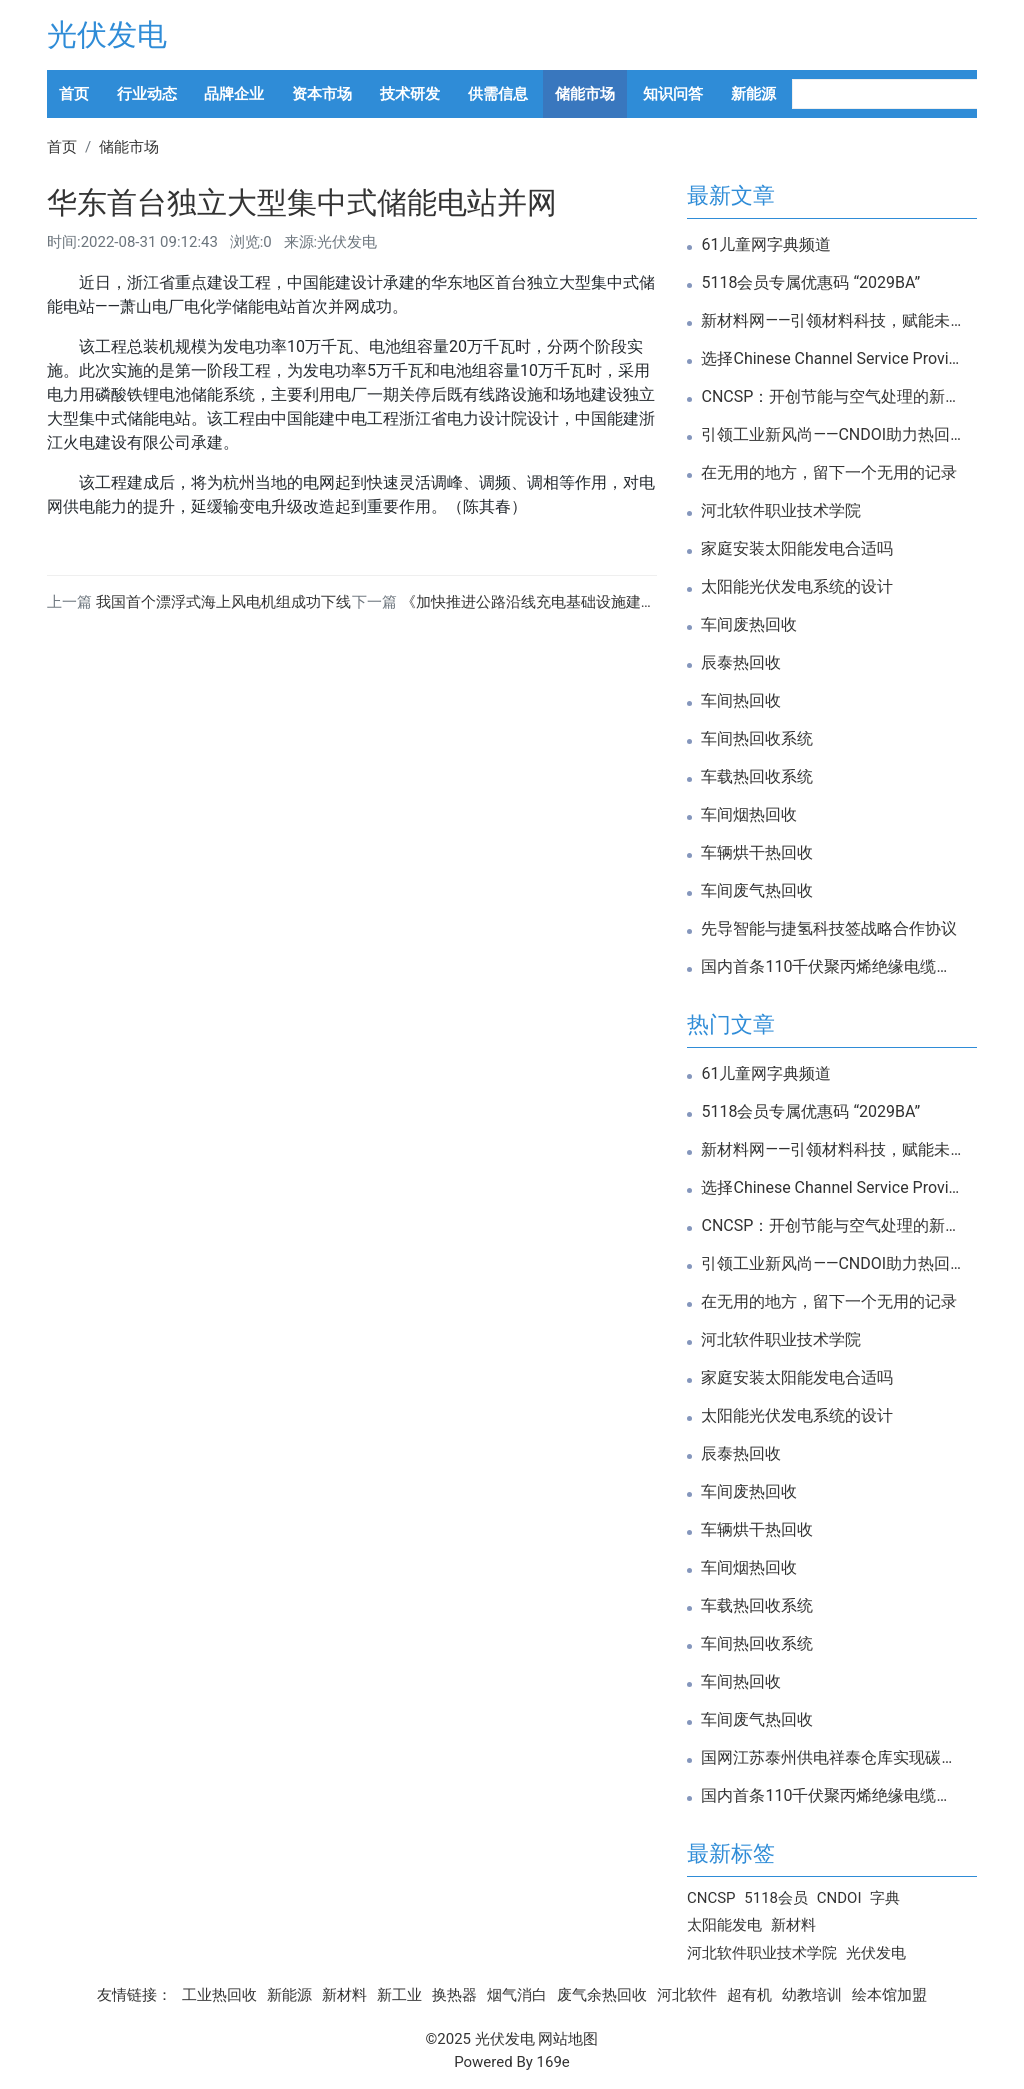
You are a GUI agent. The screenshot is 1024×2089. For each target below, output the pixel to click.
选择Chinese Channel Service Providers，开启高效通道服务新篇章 (831, 359)
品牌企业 (234, 94)
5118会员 (776, 1898)
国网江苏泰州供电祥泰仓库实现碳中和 (831, 1758)
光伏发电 (107, 34)
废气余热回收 (602, 1995)
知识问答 (673, 94)
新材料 (793, 1925)
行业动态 (147, 94)
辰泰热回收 (741, 663)
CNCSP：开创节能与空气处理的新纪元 (831, 397)
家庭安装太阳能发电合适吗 (797, 549)
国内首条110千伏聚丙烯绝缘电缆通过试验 (831, 967)
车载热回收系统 (757, 777)
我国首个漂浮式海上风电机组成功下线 (223, 602)
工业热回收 (219, 1995)
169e (553, 2062)
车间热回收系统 (757, 739)
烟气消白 (517, 1995)
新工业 (399, 1995)
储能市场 (585, 94)
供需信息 (498, 94)
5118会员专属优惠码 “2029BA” (810, 283)
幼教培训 (812, 1995)
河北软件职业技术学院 (781, 511)
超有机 (749, 1995)
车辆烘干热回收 (757, 853)
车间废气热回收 (757, 891)
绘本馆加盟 (889, 1995)
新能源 (753, 94)
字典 (885, 1898)
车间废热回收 (749, 625)
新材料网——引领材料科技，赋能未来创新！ (831, 321)
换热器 (454, 1995)
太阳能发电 (724, 1925)
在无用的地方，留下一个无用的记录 (829, 473)
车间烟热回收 (749, 815)
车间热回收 (741, 701)
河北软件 (687, 1995)
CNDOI (839, 1898)
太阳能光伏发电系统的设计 (797, 587)
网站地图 (568, 2039)
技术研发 (410, 94)
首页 (74, 94)
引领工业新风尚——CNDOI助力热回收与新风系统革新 (831, 435)
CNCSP (711, 1898)
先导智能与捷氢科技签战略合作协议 (829, 929)
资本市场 (322, 94)
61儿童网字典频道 (766, 245)
